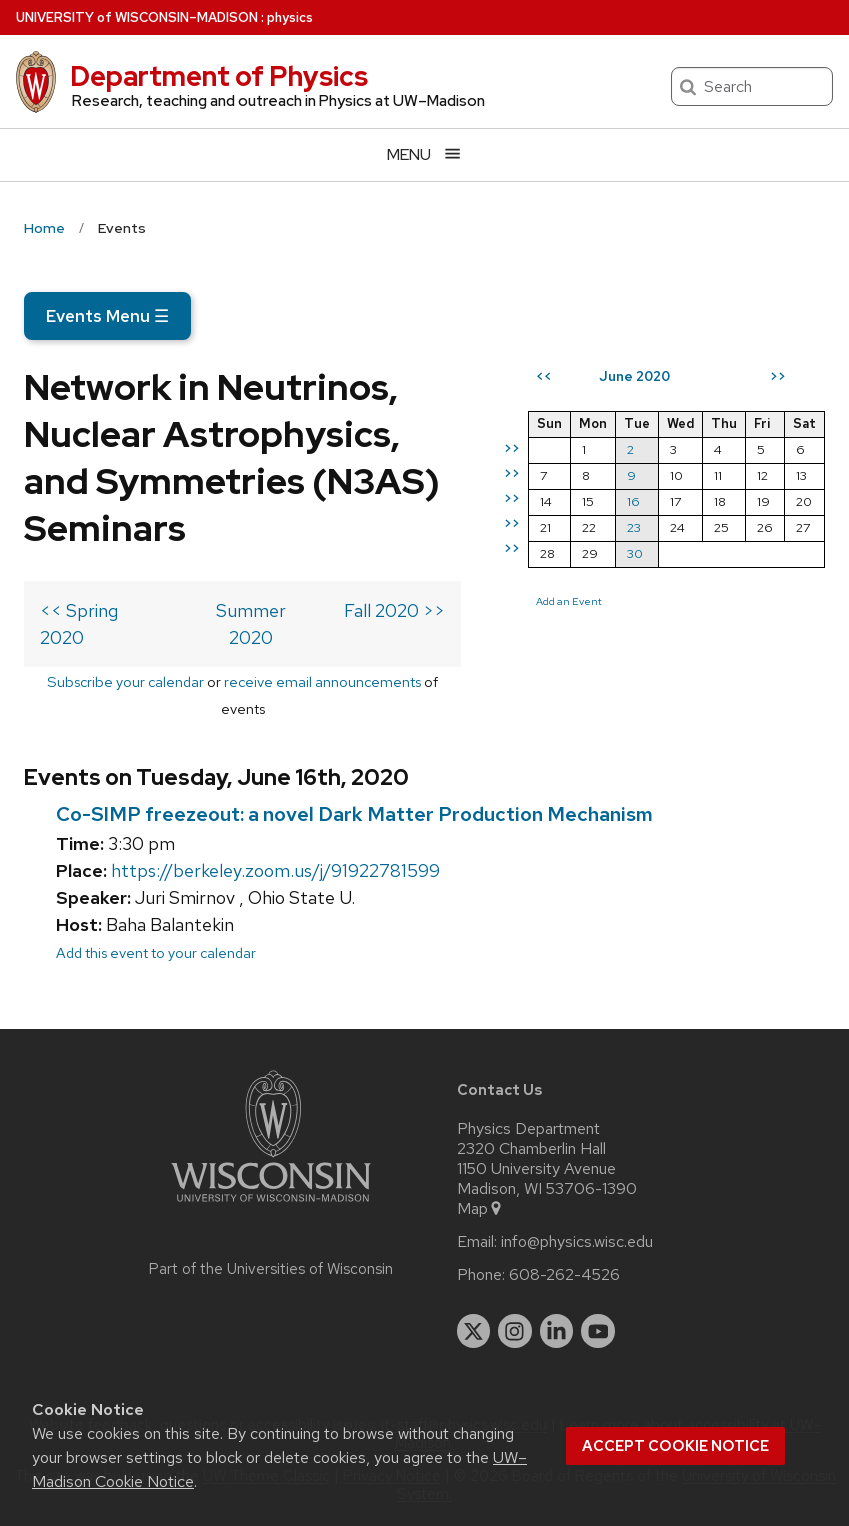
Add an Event (569, 601)
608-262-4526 (564, 1275)
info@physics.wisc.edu (577, 1242)
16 (633, 501)
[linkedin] (557, 1331)
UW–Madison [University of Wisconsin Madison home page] (137, 17)
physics (290, 17)
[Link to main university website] (271, 1205)
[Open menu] (424, 154)
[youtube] (598, 1331)
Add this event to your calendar (156, 952)
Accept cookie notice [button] (675, 1446)
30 (635, 553)
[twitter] (474, 1331)
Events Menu (107, 316)
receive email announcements (322, 681)
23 (634, 527)
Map (480, 1209)
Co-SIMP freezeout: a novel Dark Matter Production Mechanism (354, 814)
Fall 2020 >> (394, 610)
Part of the (271, 1269)
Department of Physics (219, 76)
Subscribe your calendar (125, 681)
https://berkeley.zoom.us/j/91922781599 (275, 870)
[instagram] (515, 1331)
